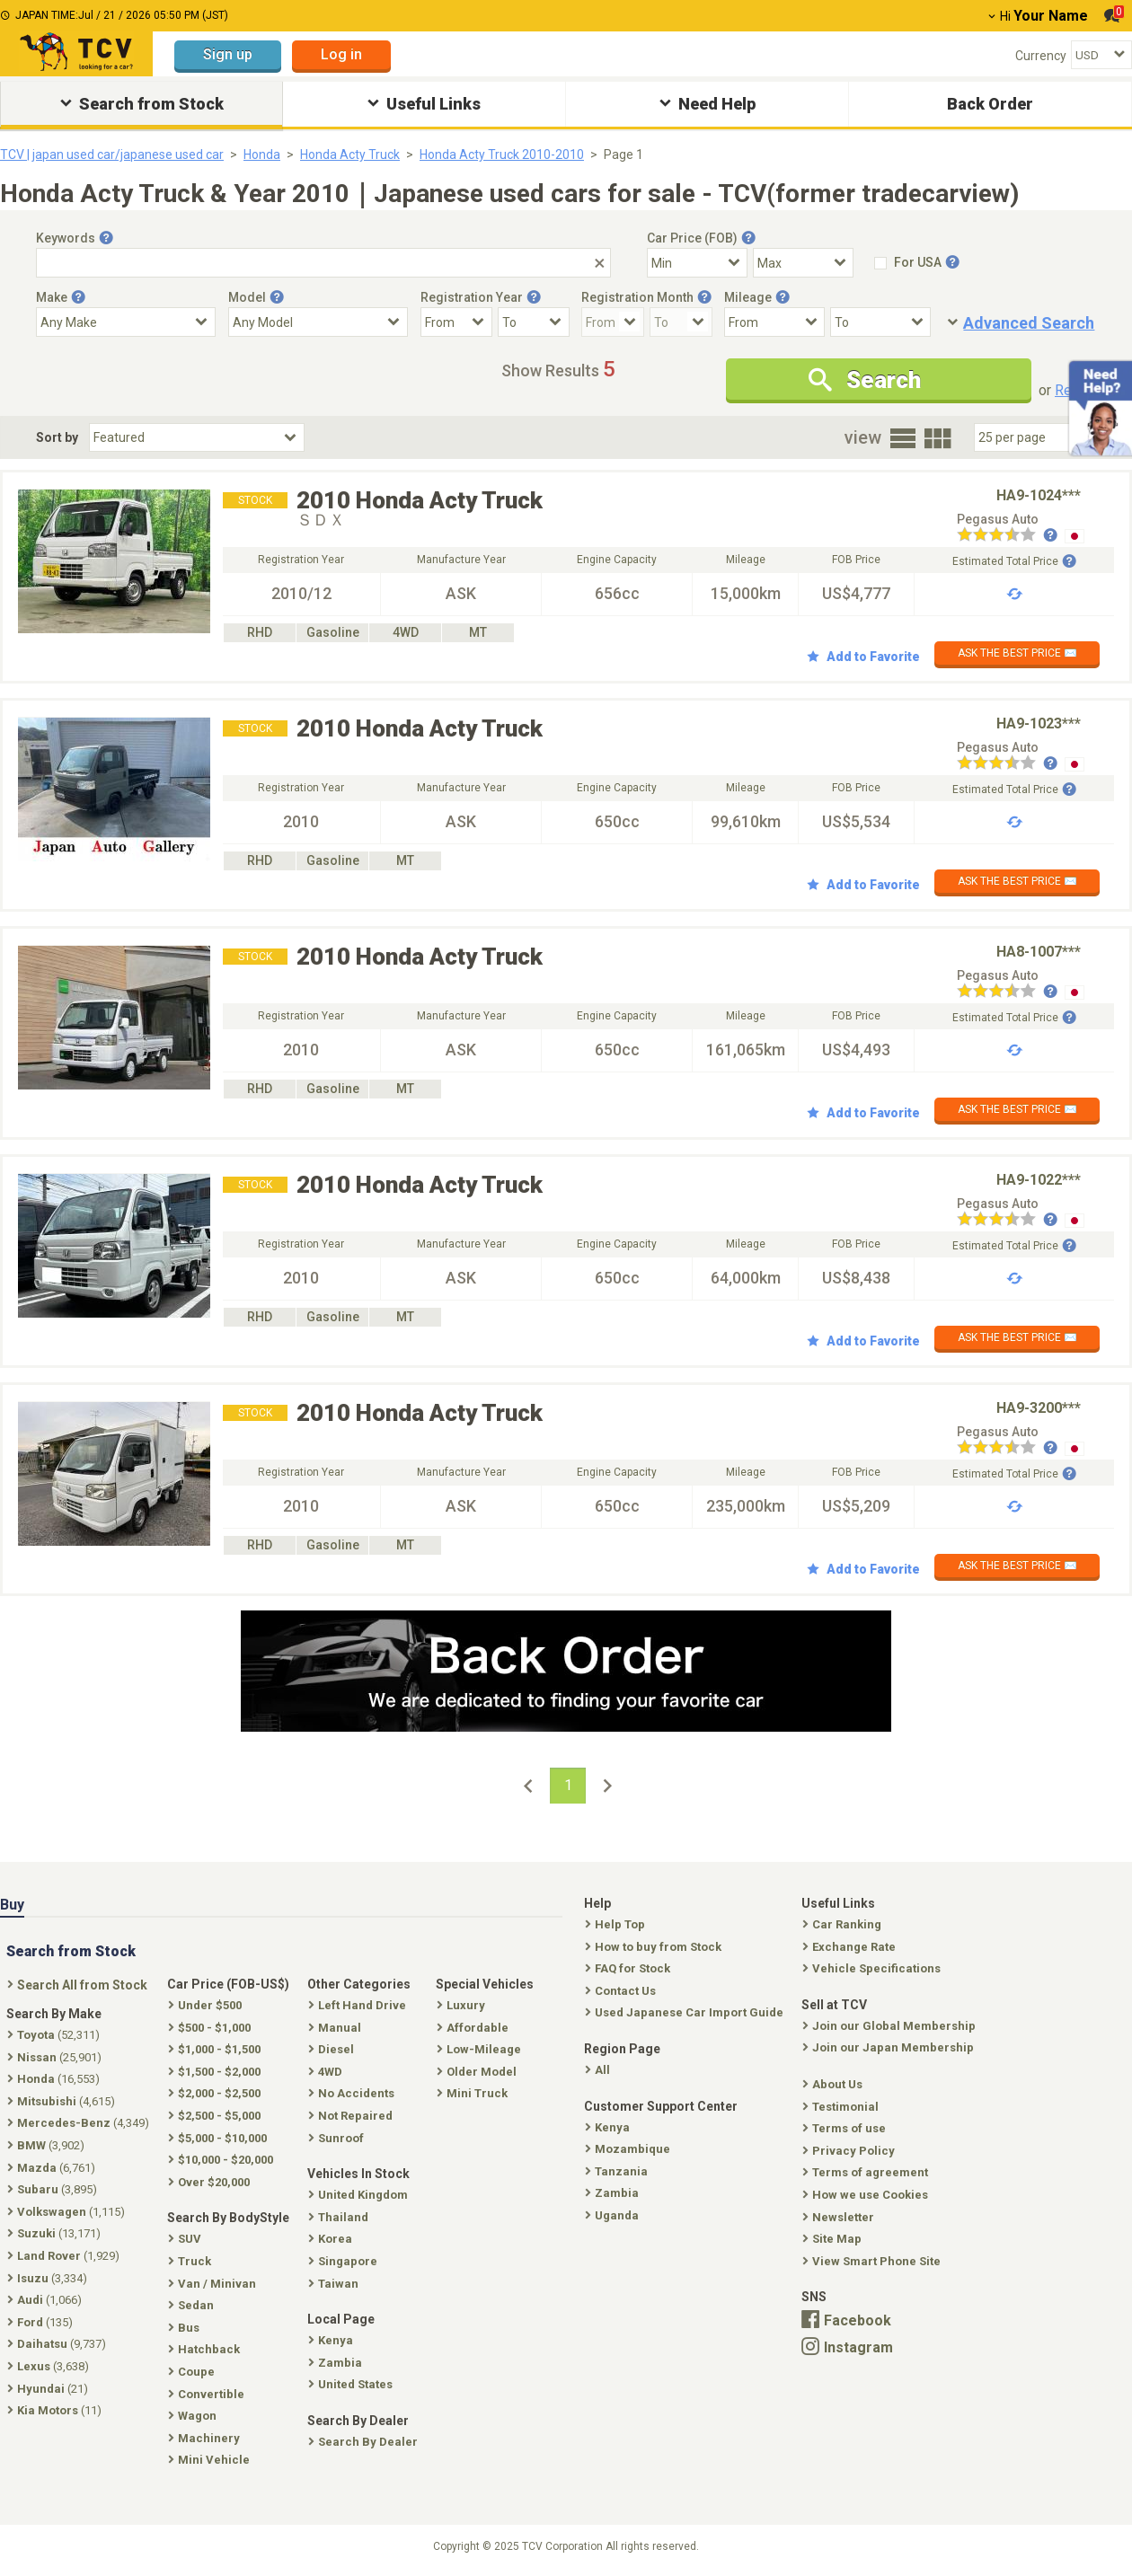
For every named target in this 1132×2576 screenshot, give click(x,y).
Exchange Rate (851, 1947)
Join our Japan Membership (890, 2047)
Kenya (609, 2127)
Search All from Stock (79, 1985)
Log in (341, 54)
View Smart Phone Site (873, 2261)
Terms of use (846, 2128)
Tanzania (618, 2171)
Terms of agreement (867, 2172)
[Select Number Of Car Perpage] (1035, 437)
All (599, 2070)
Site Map (834, 2238)
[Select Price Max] (803, 263)
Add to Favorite (863, 656)
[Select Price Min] (697, 263)
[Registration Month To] (681, 322)
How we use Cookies (867, 2194)
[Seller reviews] (1007, 536)
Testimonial (842, 2106)
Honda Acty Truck (350, 154)
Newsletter (840, 2217)
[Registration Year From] (456, 322)
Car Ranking (843, 1924)
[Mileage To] (880, 322)
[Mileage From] (774, 322)
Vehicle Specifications (873, 1968)
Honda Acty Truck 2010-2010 (502, 154)
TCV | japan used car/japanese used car (112, 154)
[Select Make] (126, 322)
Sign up (227, 54)
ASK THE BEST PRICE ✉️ (1017, 653)
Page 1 (623, 154)
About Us (834, 2084)
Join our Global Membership (891, 2026)
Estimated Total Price (1014, 561)
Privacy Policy (850, 2150)
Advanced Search (1028, 322)
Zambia (613, 2193)
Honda (261, 154)
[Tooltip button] (106, 238)
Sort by (57, 437)
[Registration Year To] (534, 322)
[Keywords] (323, 263)
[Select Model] (318, 322)
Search (865, 379)
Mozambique (629, 2149)
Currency (1040, 56)
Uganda (613, 2215)
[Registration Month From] (612, 322)
